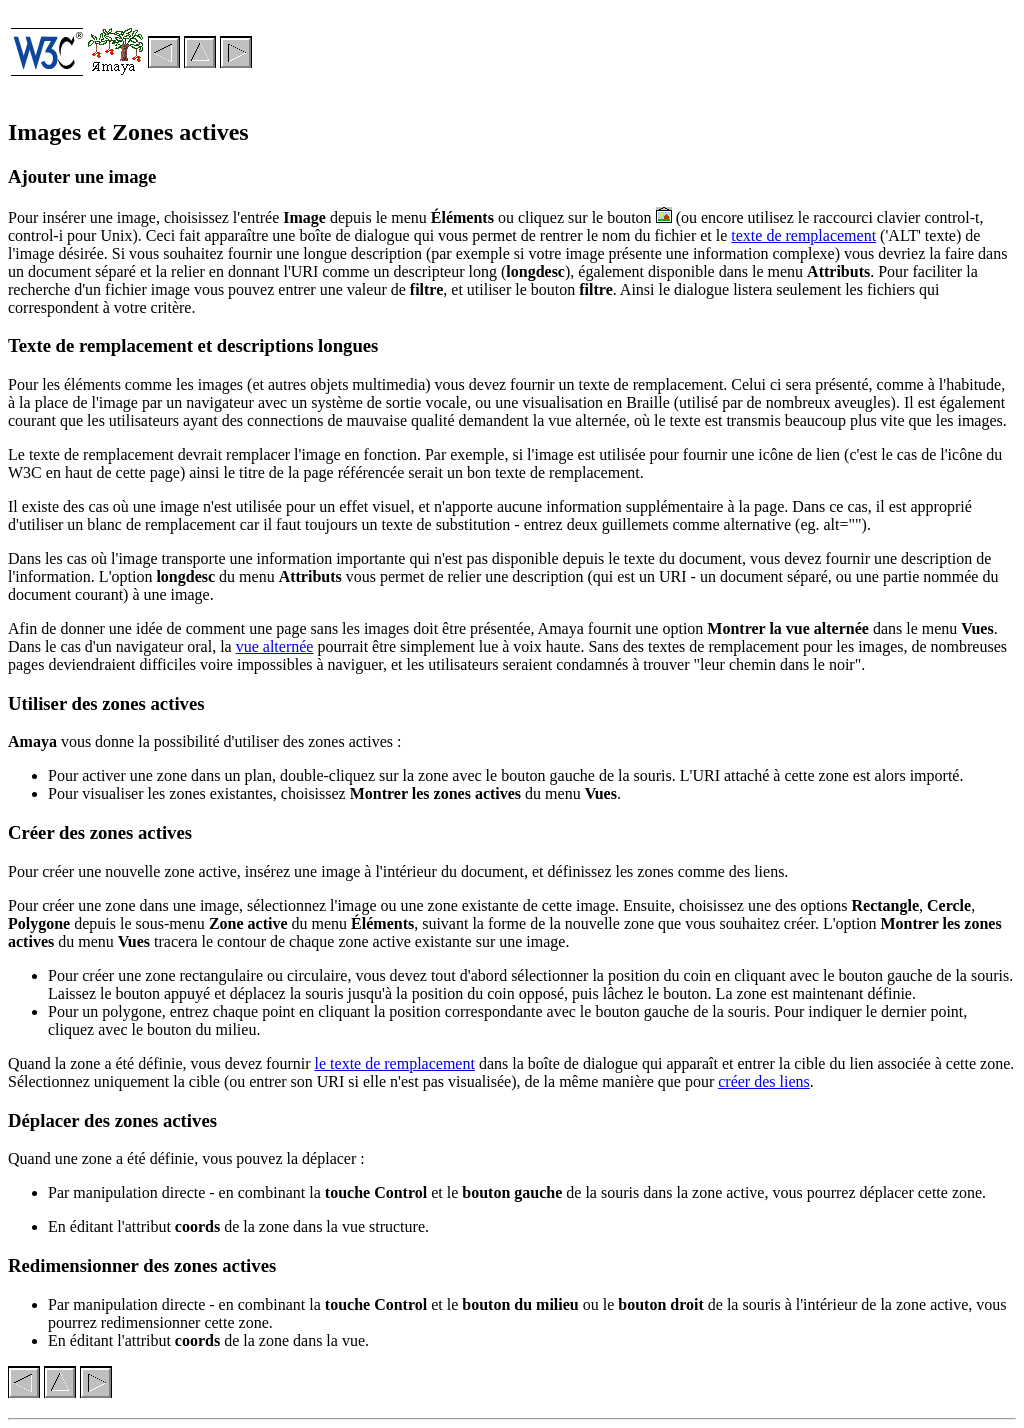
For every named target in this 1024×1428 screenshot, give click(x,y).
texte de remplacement (803, 235)
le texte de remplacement (395, 1063)
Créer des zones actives (100, 832)
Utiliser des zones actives (106, 703)
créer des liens (764, 1081)
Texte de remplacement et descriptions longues (193, 345)
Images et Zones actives (128, 132)
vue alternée (275, 646)
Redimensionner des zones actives (142, 1265)
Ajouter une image (82, 176)
